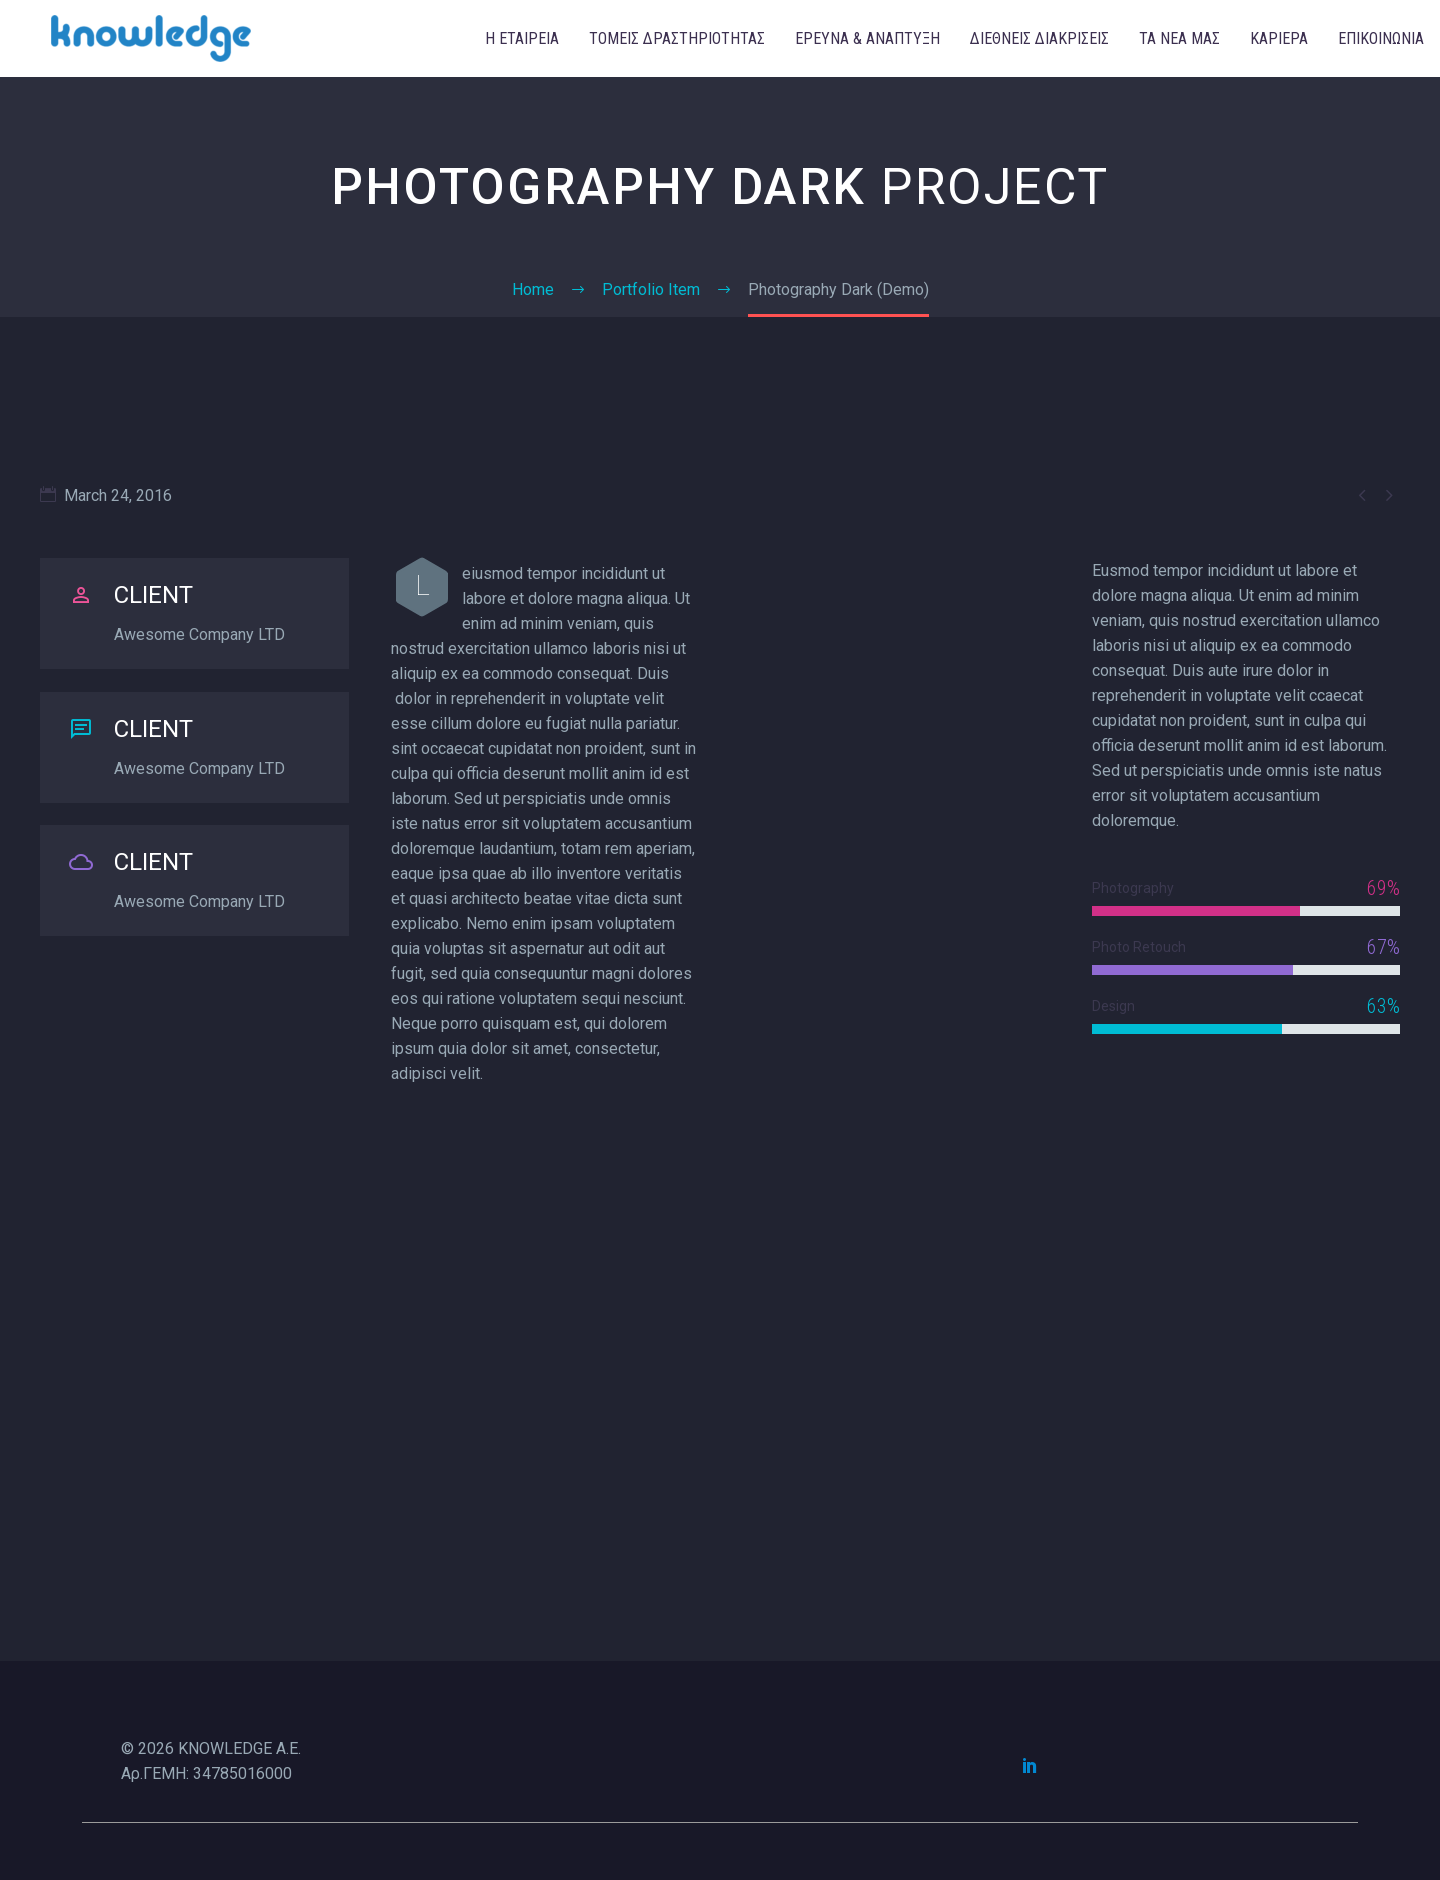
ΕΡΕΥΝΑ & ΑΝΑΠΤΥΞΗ (867, 38)
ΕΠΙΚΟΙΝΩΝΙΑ (1381, 38)
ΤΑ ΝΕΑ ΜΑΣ (1179, 38)
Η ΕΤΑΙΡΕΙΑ (522, 38)
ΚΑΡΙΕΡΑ (1279, 38)
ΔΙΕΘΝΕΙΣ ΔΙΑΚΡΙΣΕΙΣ (1039, 38)
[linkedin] (1030, 1765)
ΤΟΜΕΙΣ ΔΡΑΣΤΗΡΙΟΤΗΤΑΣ (677, 38)
